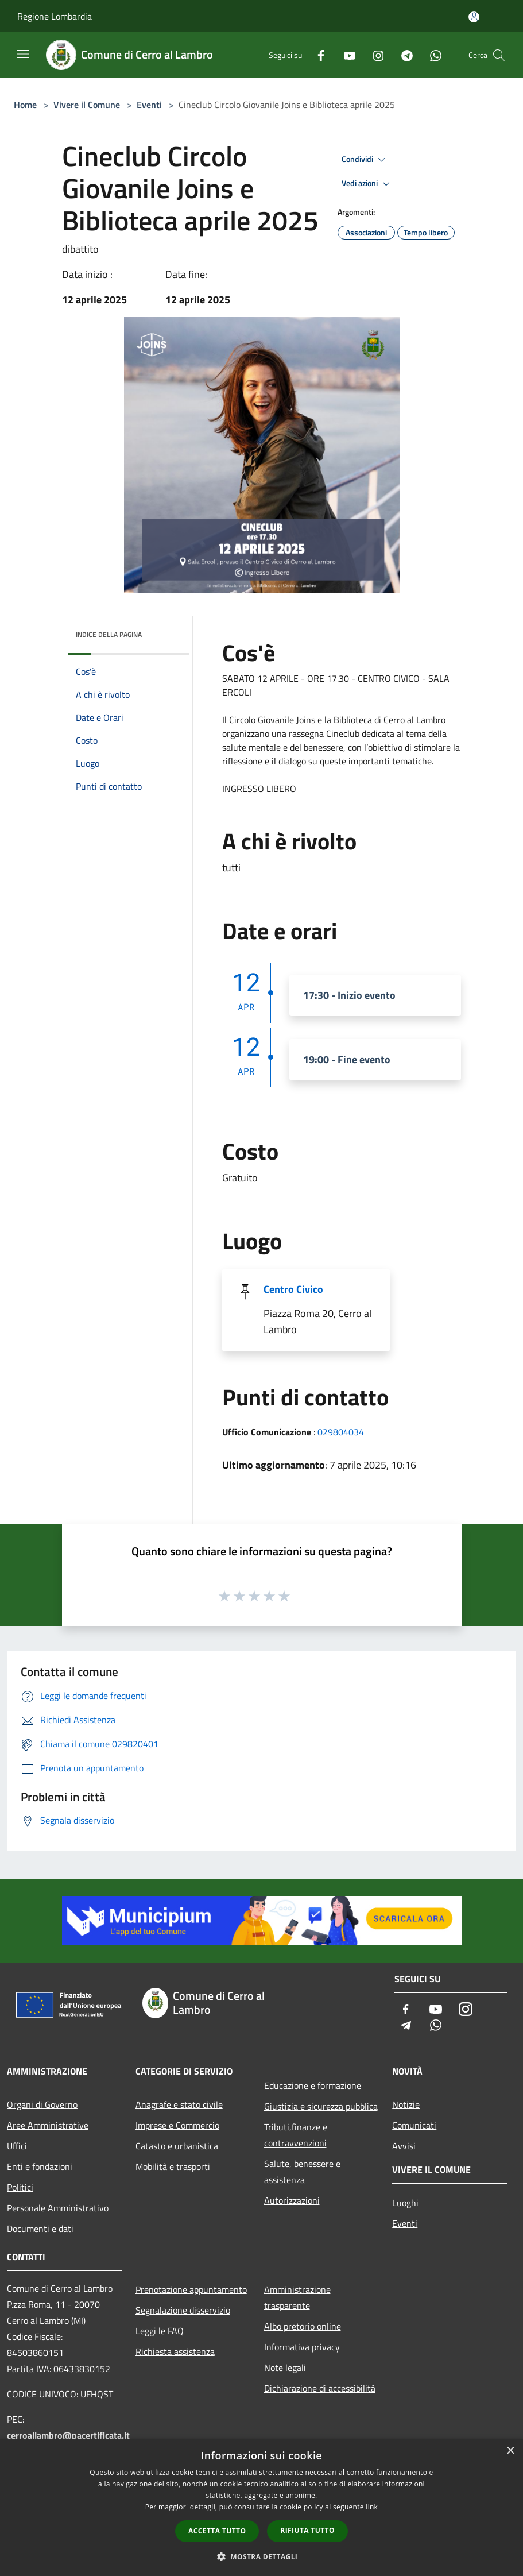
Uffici (17, 2146)
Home (25, 104)
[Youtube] (345, 55)
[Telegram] (402, 55)
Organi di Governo (42, 2104)
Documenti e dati (40, 2228)
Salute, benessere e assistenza (302, 2172)
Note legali (285, 2367)
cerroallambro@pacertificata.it (68, 2435)
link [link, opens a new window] (372, 2507)
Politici (20, 2187)
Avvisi (404, 2146)
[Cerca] (499, 55)
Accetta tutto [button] (217, 2531)
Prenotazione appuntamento (191, 2289)
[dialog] (261, 2507)
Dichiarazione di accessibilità (319, 2388)
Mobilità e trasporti (172, 2166)
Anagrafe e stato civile (179, 2104)
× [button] (510, 2451)
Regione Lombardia (54, 16)
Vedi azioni (367, 184)
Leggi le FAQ (159, 2331)
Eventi (149, 104)
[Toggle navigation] (23, 54)
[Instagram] (373, 55)
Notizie (406, 2104)
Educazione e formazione (312, 2085)
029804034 (340, 1432)
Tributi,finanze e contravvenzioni (295, 2135)
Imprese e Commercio (177, 2125)
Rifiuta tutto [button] (307, 2530)
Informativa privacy (302, 2347)
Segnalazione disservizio (182, 2310)
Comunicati (414, 2125)
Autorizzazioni (292, 2200)
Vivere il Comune (87, 104)
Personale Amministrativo (58, 2208)
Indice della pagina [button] (109, 634)
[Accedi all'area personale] (474, 17)
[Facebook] (316, 55)
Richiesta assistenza (175, 2351)
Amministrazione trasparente (297, 2297)
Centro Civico (293, 1289)
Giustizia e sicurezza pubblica (321, 2106)
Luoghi (405, 2203)
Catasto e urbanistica (176, 2146)
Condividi (365, 160)
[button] (262, 2556)
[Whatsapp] (431, 55)
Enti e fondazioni (39, 2166)
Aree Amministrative (47, 2125)
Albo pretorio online (302, 2326)
